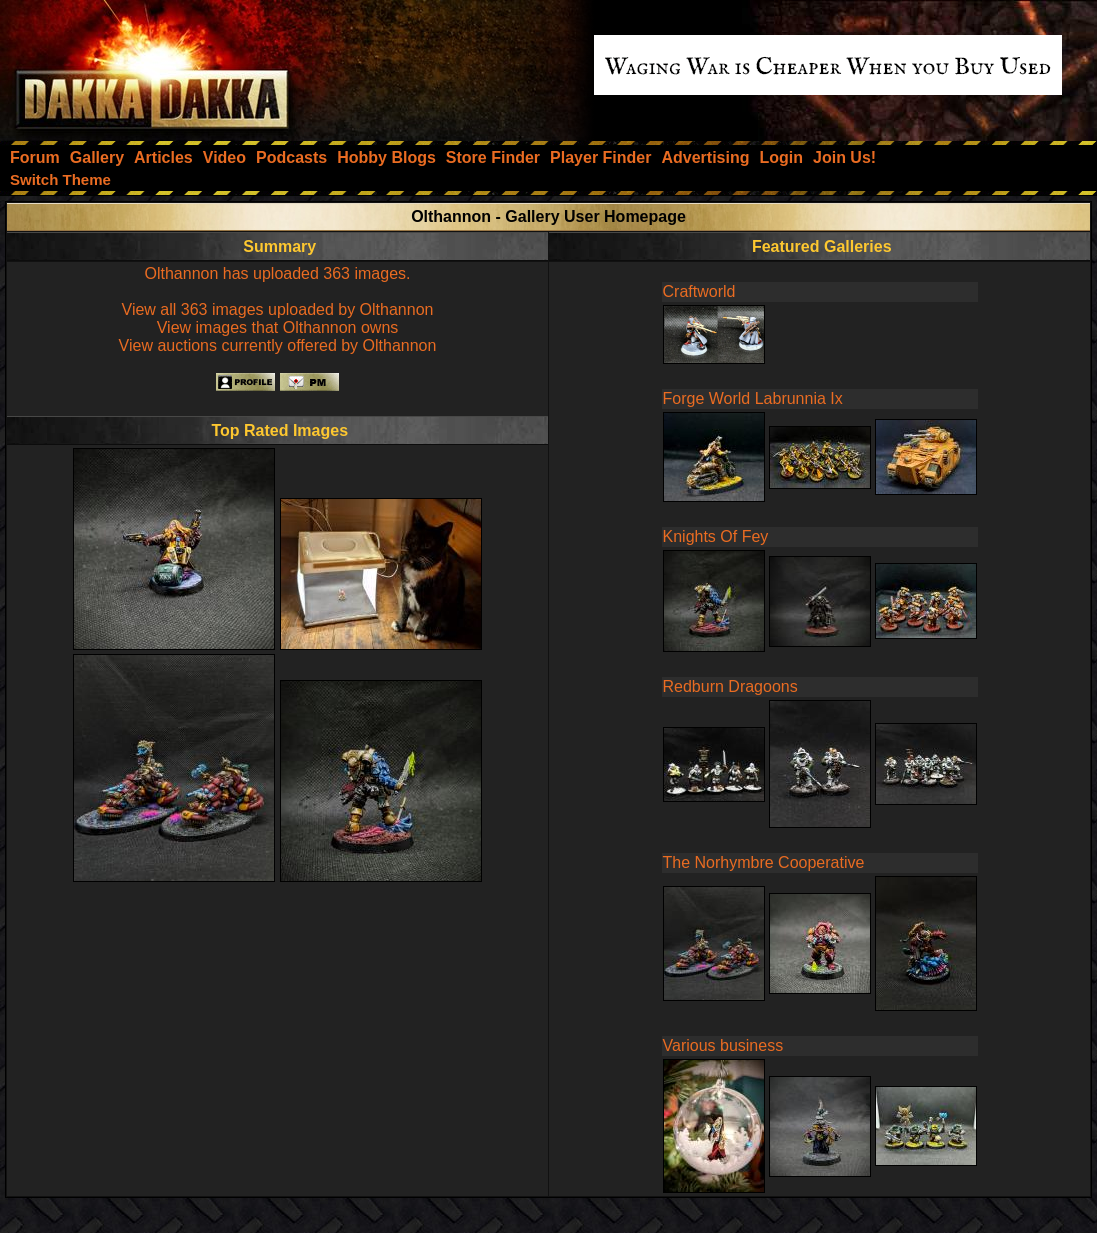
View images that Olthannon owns (278, 327)
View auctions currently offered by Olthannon (278, 345)
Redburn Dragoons (730, 686)
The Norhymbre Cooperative (764, 862)
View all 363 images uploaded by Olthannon (278, 309)
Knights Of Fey (716, 536)
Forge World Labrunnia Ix (753, 398)
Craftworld (699, 291)
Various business (723, 1045)
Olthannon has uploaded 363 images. (278, 273)
